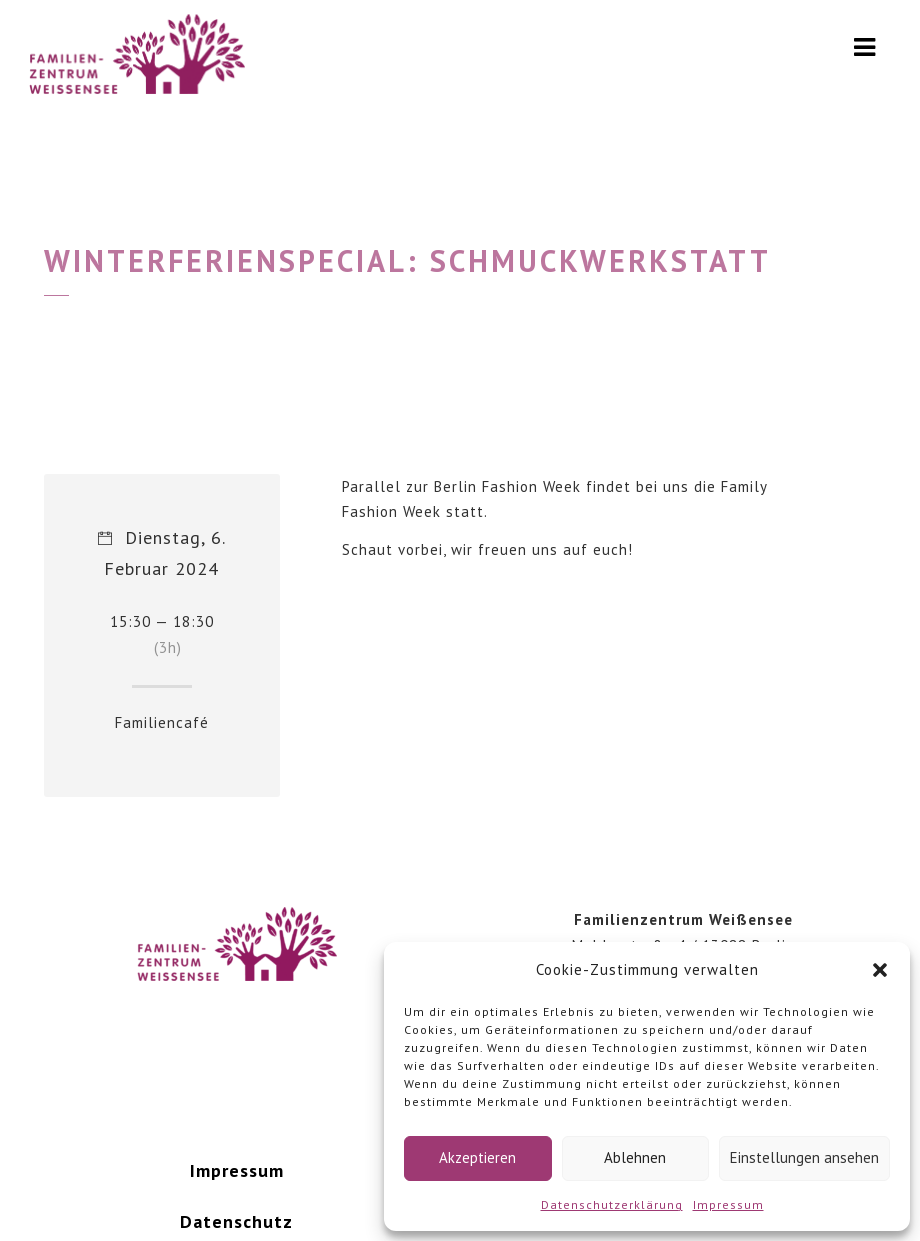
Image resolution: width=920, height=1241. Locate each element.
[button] (880, 970)
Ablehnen (635, 1157)
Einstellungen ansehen (804, 1157)
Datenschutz (236, 1221)
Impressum (728, 1204)
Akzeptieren (477, 1157)
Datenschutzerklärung (612, 1204)
